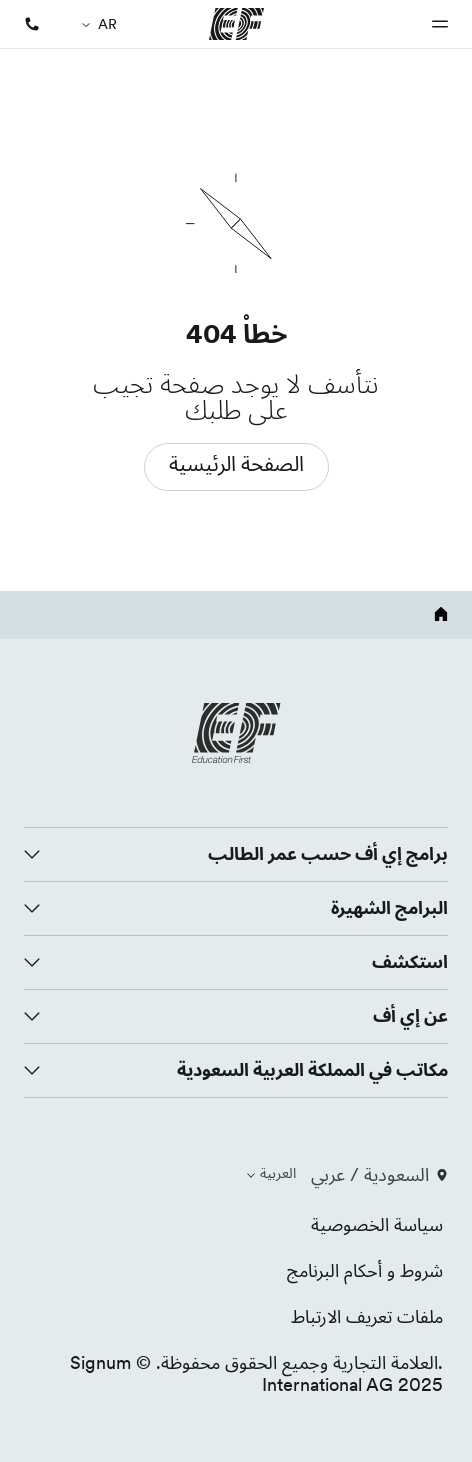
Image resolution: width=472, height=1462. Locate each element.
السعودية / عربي (379, 1175)
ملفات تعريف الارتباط (367, 1316)
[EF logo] (236, 733)
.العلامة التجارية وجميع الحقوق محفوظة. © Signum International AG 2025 (256, 1373)
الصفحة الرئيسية (236, 463)
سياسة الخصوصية (377, 1224)
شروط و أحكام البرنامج (365, 1270)
